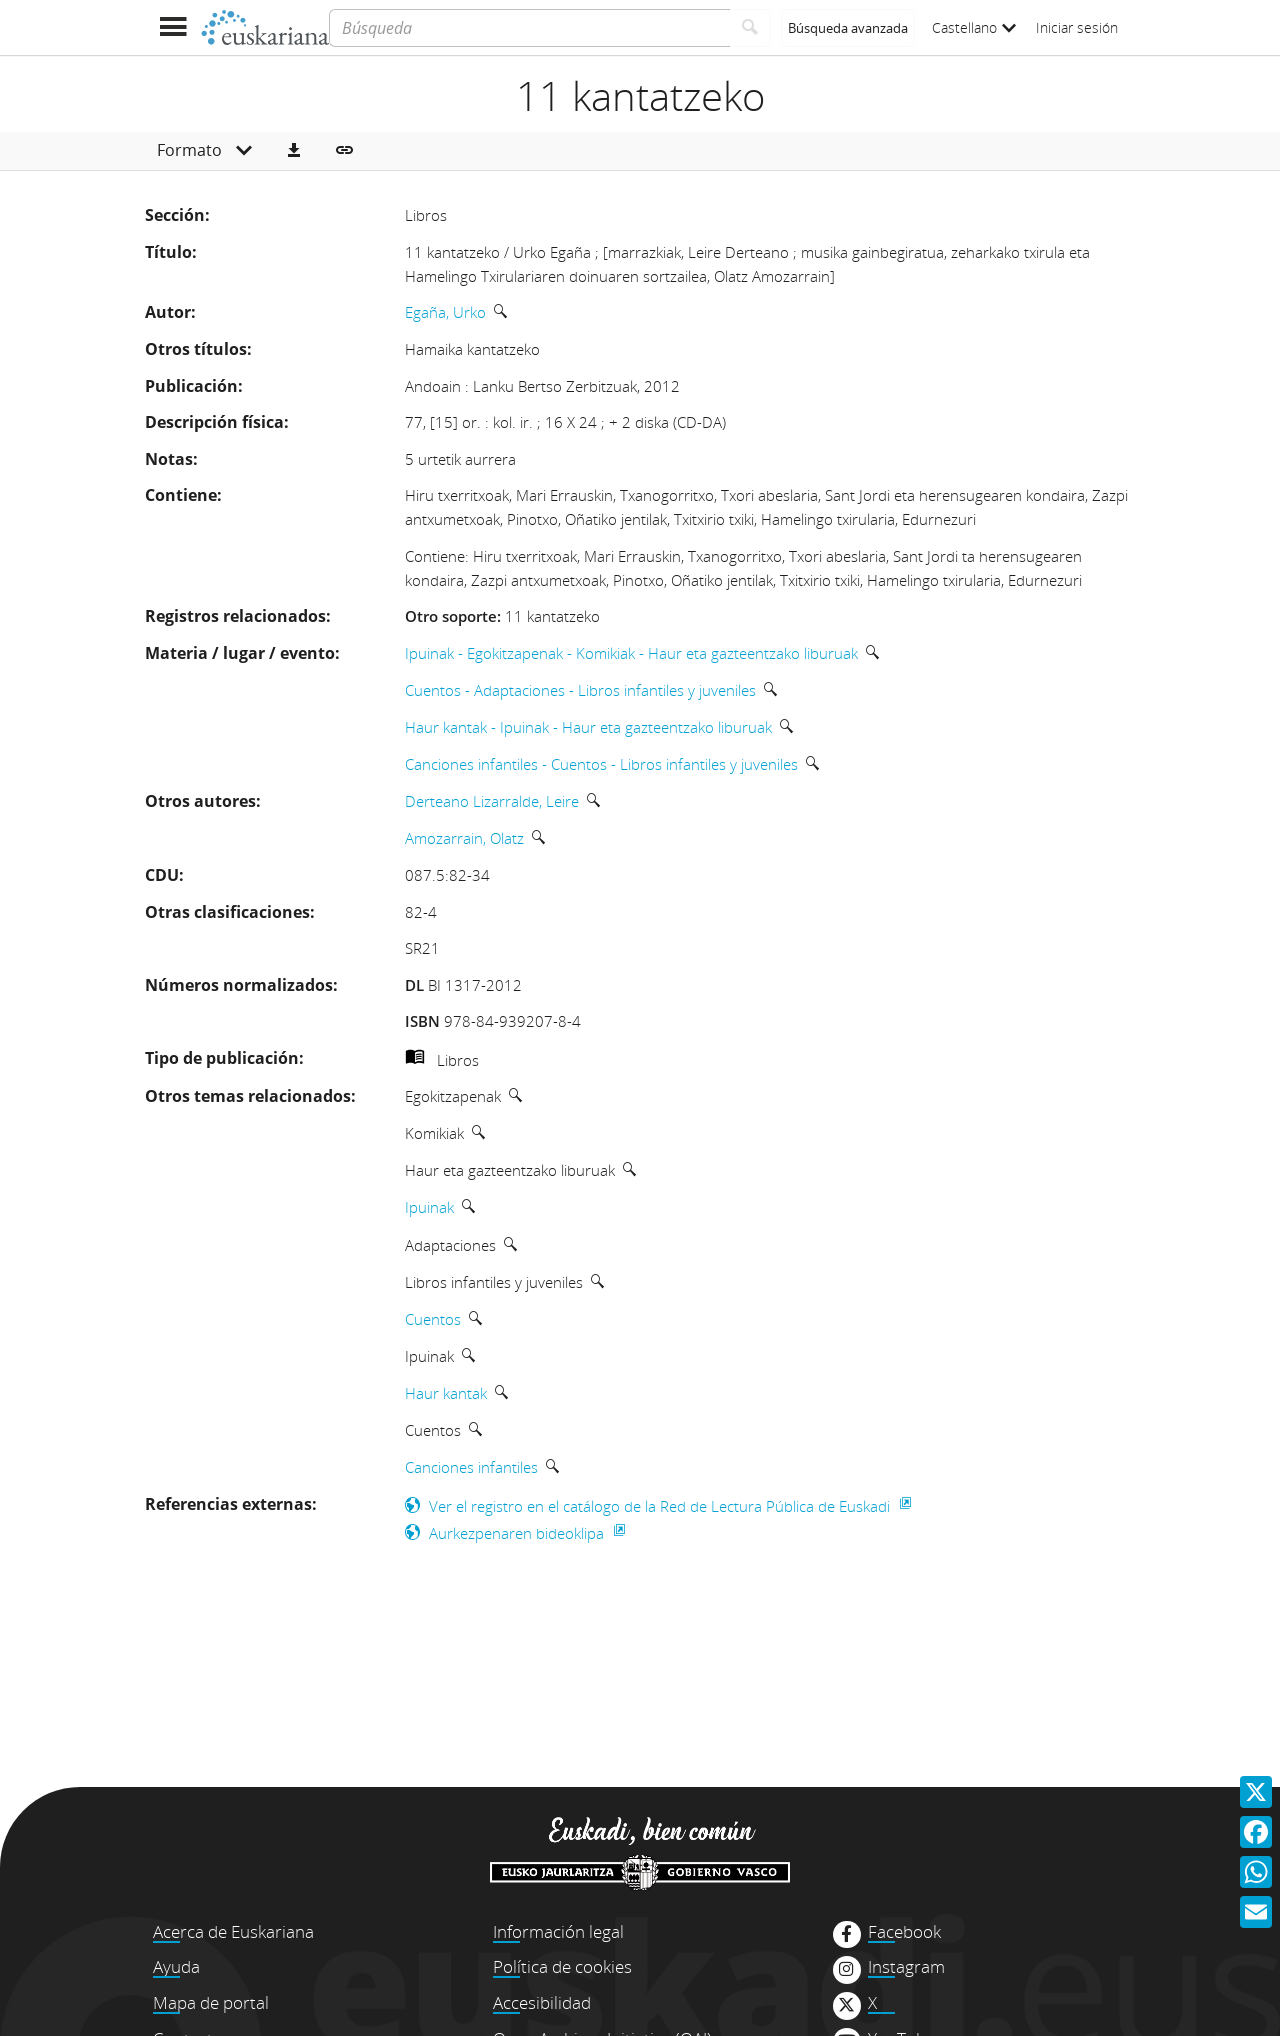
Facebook (904, 1932)
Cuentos (433, 1319)
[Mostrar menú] (172, 27)
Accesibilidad (542, 2002)
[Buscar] (750, 28)
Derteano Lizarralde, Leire (492, 801)
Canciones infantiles (471, 1467)
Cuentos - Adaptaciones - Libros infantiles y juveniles (580, 690)
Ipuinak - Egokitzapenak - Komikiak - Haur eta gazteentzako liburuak (631, 653)
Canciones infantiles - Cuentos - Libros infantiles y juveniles (601, 764)
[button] (294, 151)
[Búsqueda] (529, 28)
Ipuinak (429, 1207)
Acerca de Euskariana (233, 1931)
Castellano (974, 27)
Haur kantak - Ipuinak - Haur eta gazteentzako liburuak (588, 727)
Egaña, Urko (445, 312)
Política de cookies (562, 1966)
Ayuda (176, 1966)
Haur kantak (446, 1393)
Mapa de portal (211, 2002)
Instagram (906, 1967)
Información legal (558, 1931)
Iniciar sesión (1077, 27)
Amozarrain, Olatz (464, 838)
